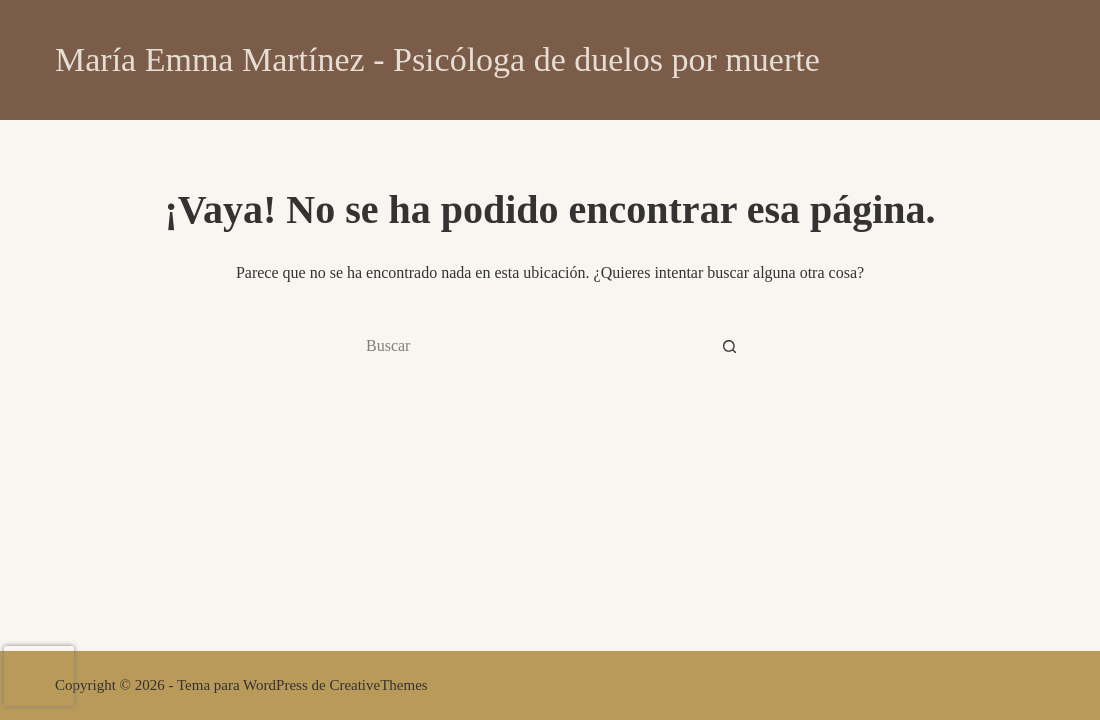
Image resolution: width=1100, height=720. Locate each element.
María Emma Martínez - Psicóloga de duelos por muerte (437, 59)
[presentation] (39, 676)
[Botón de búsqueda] (730, 346)
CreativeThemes (378, 685)
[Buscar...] (530, 346)
